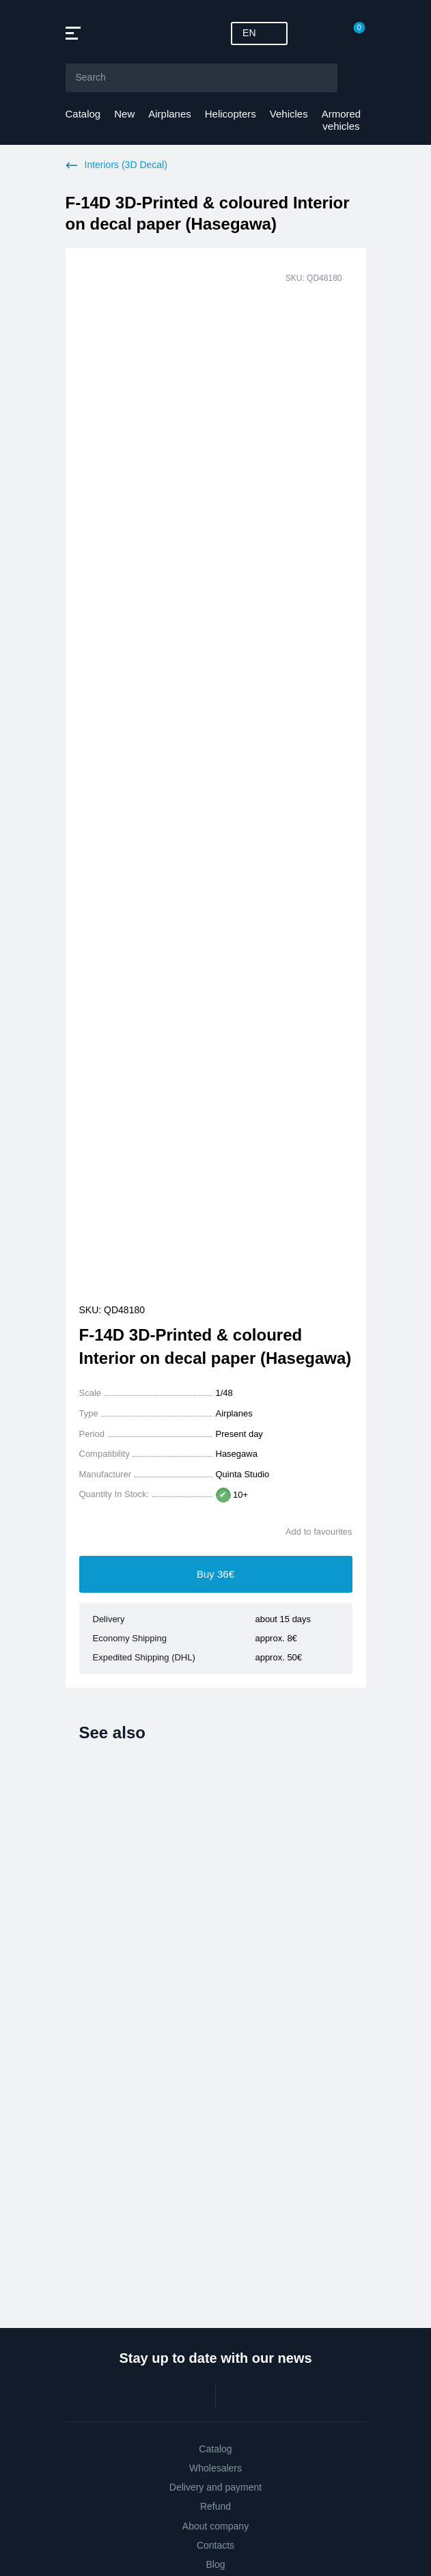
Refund (215, 2506)
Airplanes (169, 114)
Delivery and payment (215, 2487)
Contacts (215, 2545)
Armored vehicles (341, 120)
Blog (215, 2564)
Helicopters (230, 114)
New (124, 114)
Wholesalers (215, 2468)
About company (215, 2526)
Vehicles (289, 114)
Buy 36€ (215, 1574)
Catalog (83, 114)
